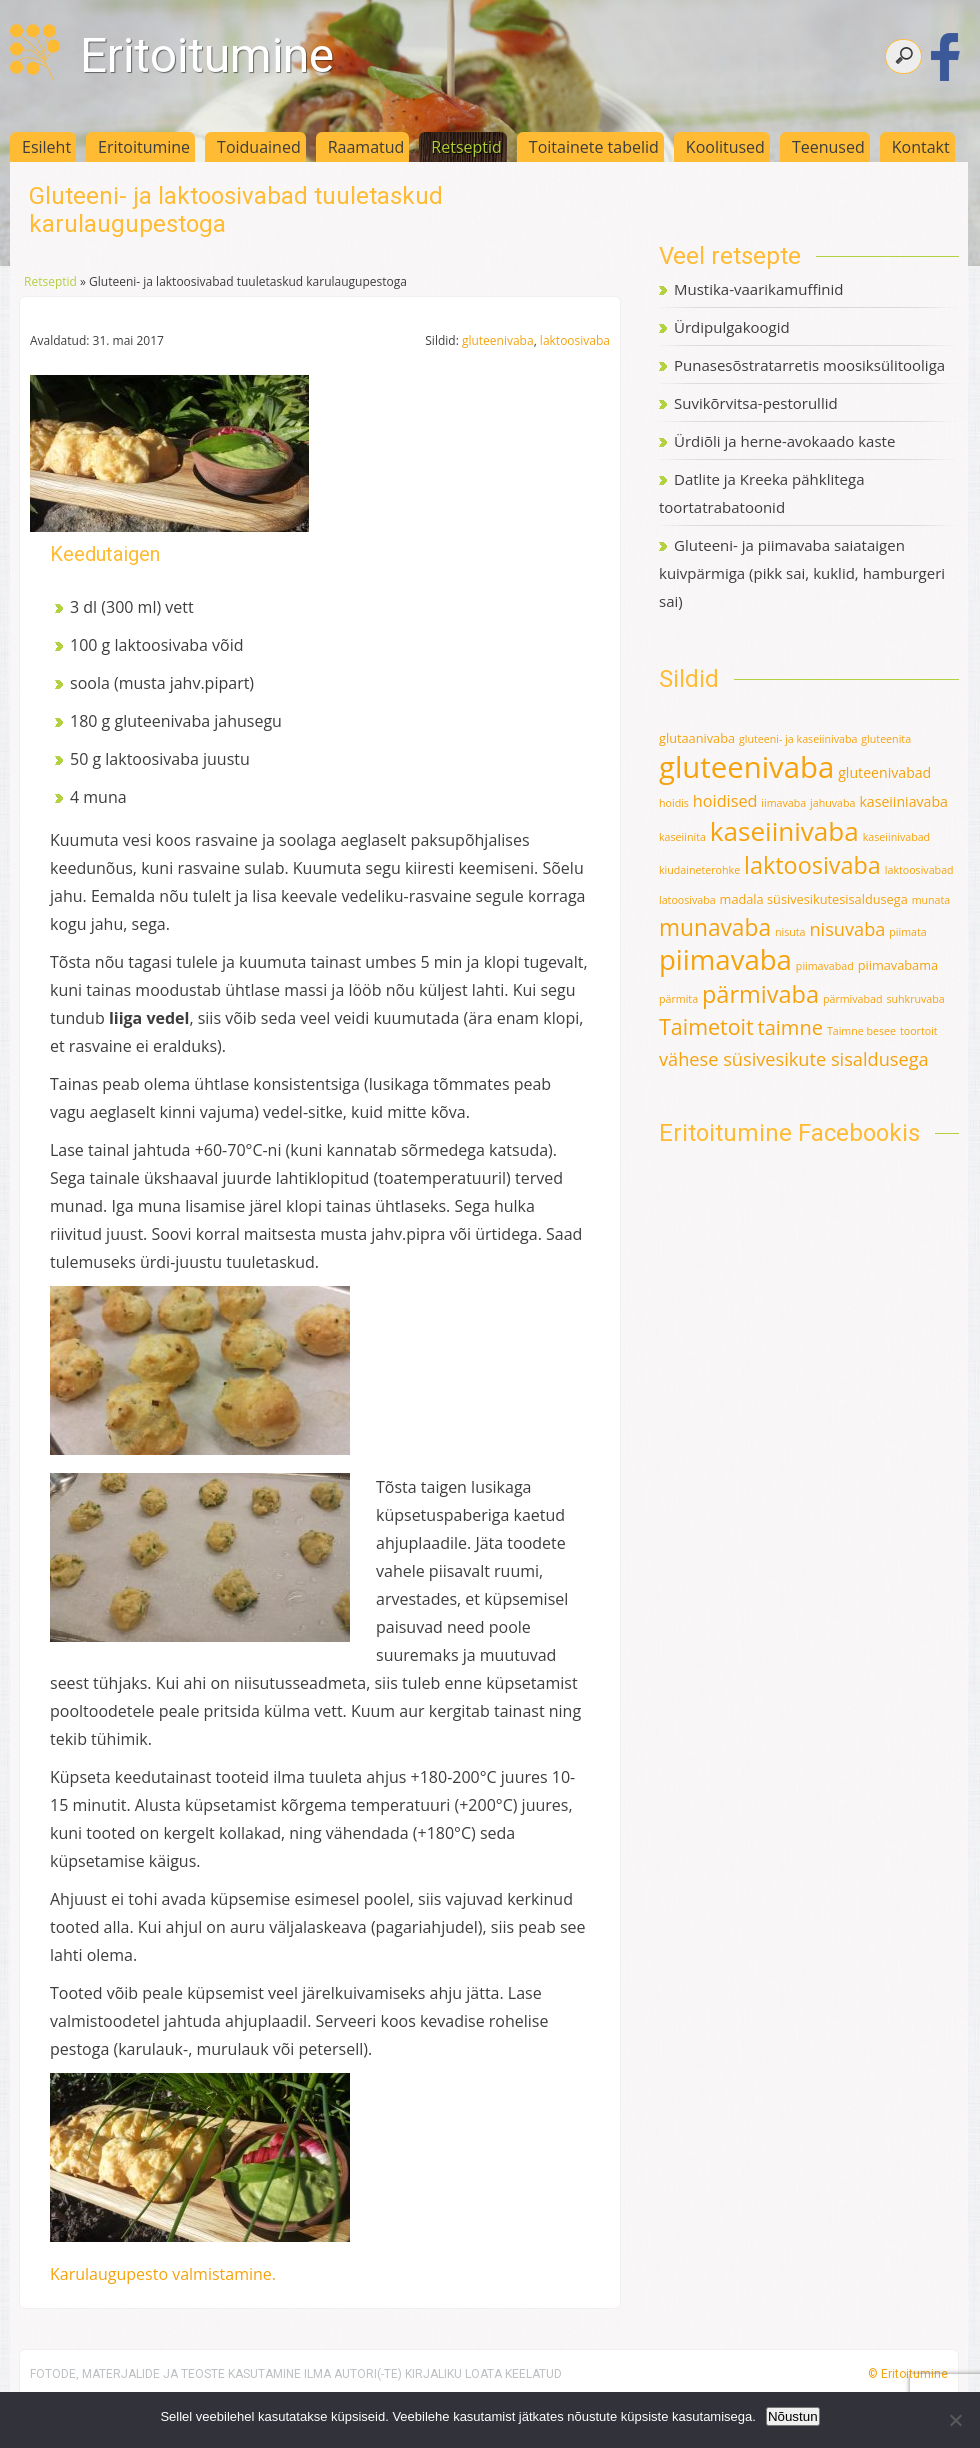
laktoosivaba (575, 340)
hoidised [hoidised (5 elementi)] (725, 801)
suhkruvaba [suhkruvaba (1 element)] (915, 999)
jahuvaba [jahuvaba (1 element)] (832, 803)
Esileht (46, 147)
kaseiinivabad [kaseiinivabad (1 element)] (896, 837)
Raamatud (366, 147)
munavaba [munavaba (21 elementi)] (715, 927)
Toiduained (259, 147)
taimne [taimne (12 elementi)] (790, 1027)
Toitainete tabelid (594, 147)
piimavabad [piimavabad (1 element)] (825, 966)
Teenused (828, 147)
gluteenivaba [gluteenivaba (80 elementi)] (746, 767)
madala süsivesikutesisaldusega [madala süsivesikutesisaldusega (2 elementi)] (814, 899)
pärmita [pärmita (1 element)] (678, 999)
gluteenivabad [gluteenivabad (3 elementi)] (884, 772)
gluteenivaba (498, 340)
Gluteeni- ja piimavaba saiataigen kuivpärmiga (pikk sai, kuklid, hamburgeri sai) (802, 573)
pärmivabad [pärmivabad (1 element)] (853, 999)
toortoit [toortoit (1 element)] (919, 1031)
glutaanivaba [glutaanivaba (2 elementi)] (697, 738)
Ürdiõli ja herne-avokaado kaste (784, 441)
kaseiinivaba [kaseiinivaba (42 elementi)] (784, 831)
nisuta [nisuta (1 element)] (790, 932)
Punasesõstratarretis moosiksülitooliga (809, 365)
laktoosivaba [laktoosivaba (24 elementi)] (812, 865)
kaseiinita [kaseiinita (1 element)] (682, 837)
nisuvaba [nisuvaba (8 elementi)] (847, 929)
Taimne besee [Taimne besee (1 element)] (861, 1031)
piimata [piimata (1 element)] (907, 932)
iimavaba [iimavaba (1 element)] (783, 803)
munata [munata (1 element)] (931, 900)
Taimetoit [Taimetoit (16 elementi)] (706, 1026)
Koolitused (725, 147)
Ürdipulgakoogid (732, 327)
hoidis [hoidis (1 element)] (674, 803)
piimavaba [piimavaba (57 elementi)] (725, 959)
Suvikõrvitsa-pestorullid (756, 403)
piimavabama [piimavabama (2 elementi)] (898, 965)
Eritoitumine (207, 55)
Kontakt (921, 147)
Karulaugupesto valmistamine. (163, 2274)
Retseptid (466, 147)
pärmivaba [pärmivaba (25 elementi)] (760, 994)
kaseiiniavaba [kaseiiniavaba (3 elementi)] (903, 801)
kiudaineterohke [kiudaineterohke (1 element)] (699, 870)
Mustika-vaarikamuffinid (758, 289)
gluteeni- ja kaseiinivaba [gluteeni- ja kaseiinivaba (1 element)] (798, 739)
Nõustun (793, 2416)
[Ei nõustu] (955, 2420)
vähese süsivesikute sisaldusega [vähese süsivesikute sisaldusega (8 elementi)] (794, 1059)
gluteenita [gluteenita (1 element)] (886, 739)
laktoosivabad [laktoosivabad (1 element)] (919, 870)
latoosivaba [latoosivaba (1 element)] (687, 900)
